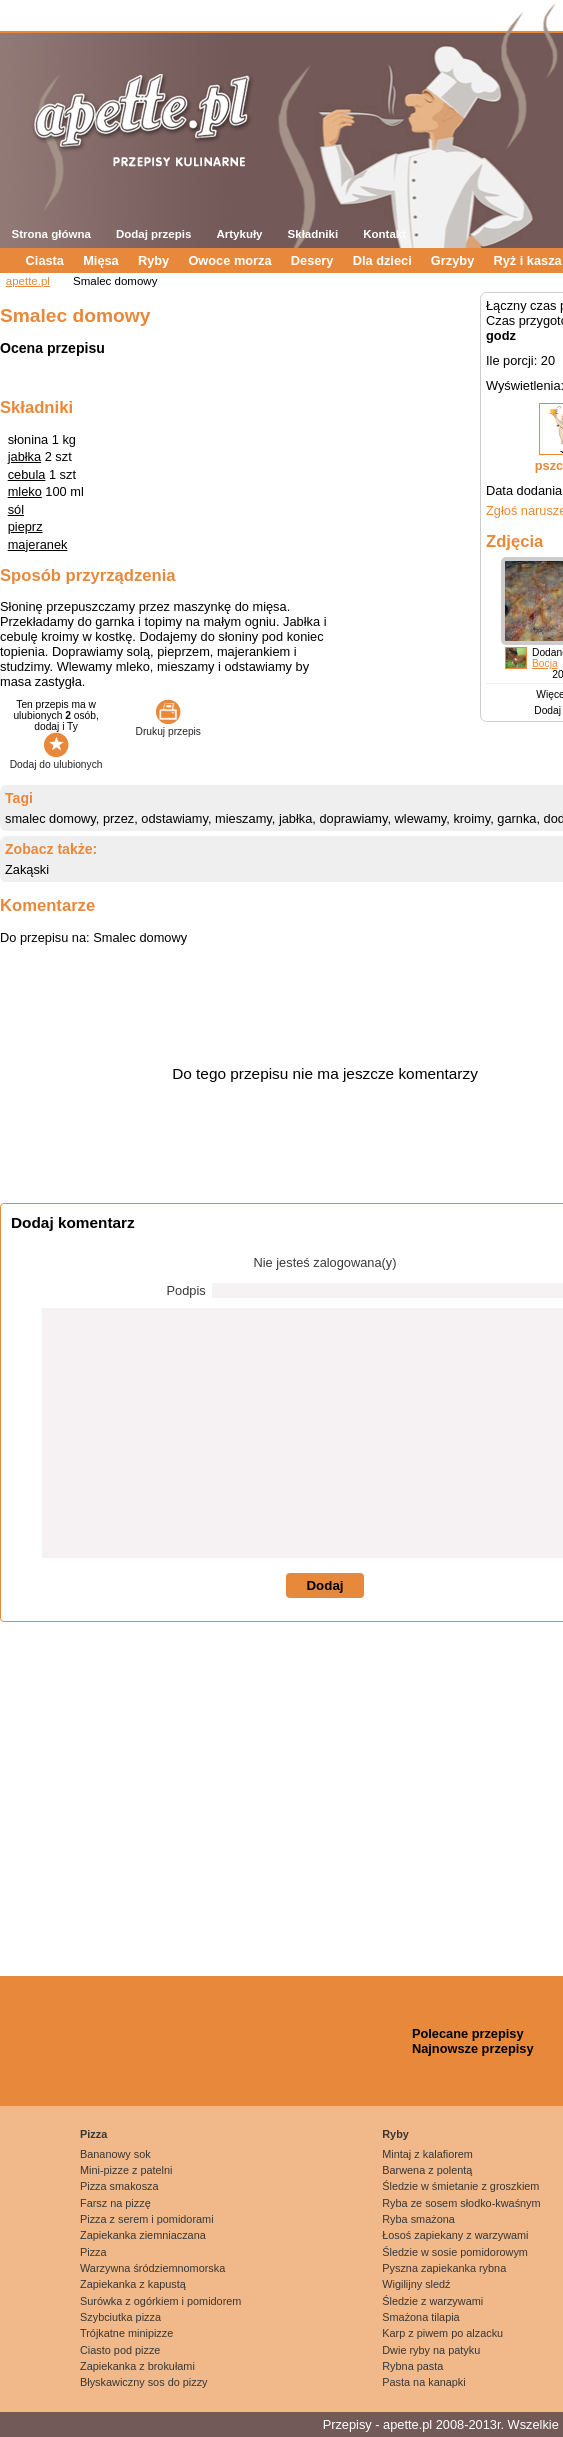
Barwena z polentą (427, 2170)
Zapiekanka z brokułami (137, 2366)
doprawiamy (353, 818)
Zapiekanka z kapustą (133, 2284)
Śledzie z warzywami (432, 2301)
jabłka (24, 456)
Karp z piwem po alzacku (442, 2333)
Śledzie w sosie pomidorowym (455, 2252)
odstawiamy (174, 818)
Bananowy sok (115, 2154)
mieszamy (243, 818)
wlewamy (421, 818)
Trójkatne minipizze (126, 2333)
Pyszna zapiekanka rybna (444, 2268)
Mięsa (101, 260)
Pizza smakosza (119, 2186)
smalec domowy (50, 818)
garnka (516, 818)
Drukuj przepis (168, 726)
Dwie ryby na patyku (431, 2350)
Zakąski (27, 869)
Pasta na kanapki (423, 2382)
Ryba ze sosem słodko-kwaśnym (461, 2203)
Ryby (153, 260)
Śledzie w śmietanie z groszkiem (460, 2186)
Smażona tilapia (420, 2317)
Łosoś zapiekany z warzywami (455, 2235)
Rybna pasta (412, 2366)
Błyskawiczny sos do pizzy (144, 2382)
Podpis (186, 1290)
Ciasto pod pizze (120, 2350)
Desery (312, 260)
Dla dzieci (382, 260)
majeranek (38, 544)
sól (16, 509)
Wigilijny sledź (416, 2284)
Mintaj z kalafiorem (427, 2154)
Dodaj (324, 1585)
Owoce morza (229, 260)
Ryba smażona (418, 2219)
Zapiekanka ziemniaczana (143, 2235)
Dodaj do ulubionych (56, 759)
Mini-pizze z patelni (126, 2170)
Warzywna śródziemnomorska (152, 2268)
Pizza (93, 2134)
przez (118, 818)
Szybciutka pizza (120, 2317)
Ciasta (45, 260)
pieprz (25, 526)
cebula (27, 474)
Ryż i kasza (527, 260)
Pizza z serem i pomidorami (147, 2219)
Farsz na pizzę (115, 2203)
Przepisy (347, 2424)
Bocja (545, 663)
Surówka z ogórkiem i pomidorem (160, 2301)
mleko (25, 491)
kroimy (471, 818)
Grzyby (452, 260)
